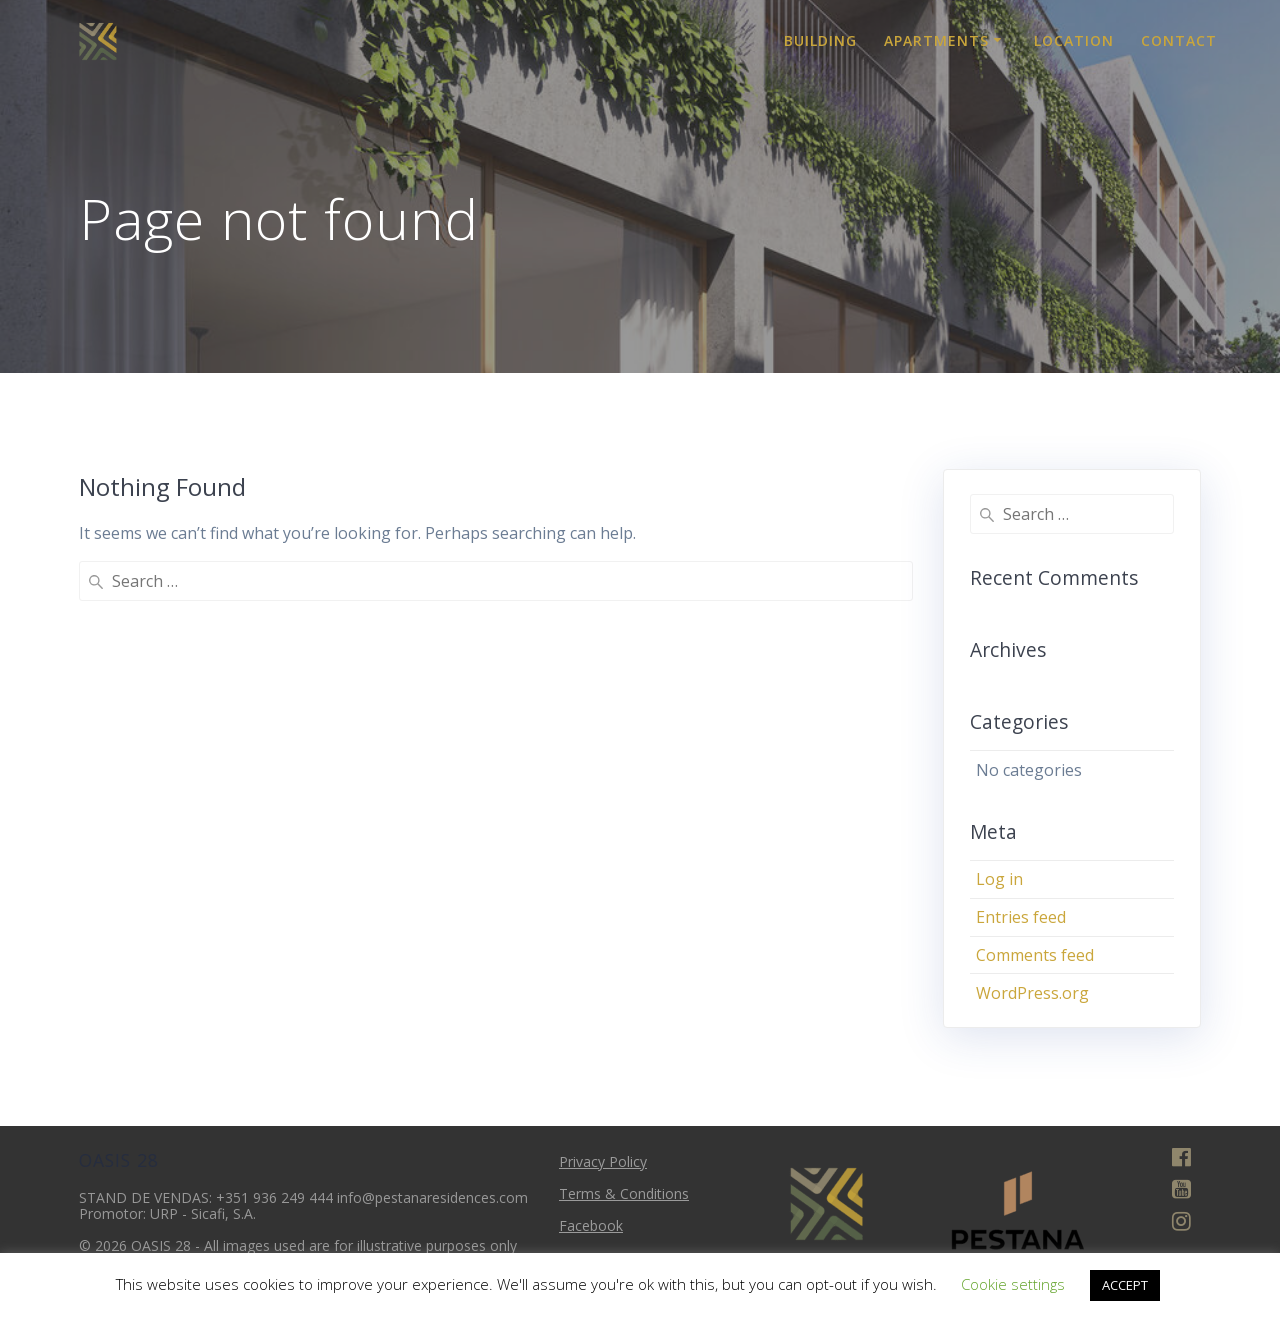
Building (820, 40)
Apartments (936, 40)
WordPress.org (1032, 993)
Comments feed (1035, 955)
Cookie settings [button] (1013, 1284)
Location (1074, 40)
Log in (999, 879)
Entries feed (1021, 917)
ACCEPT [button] (1125, 1285)
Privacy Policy (603, 1161)
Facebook (591, 1225)
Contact (1179, 40)
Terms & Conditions (624, 1193)
